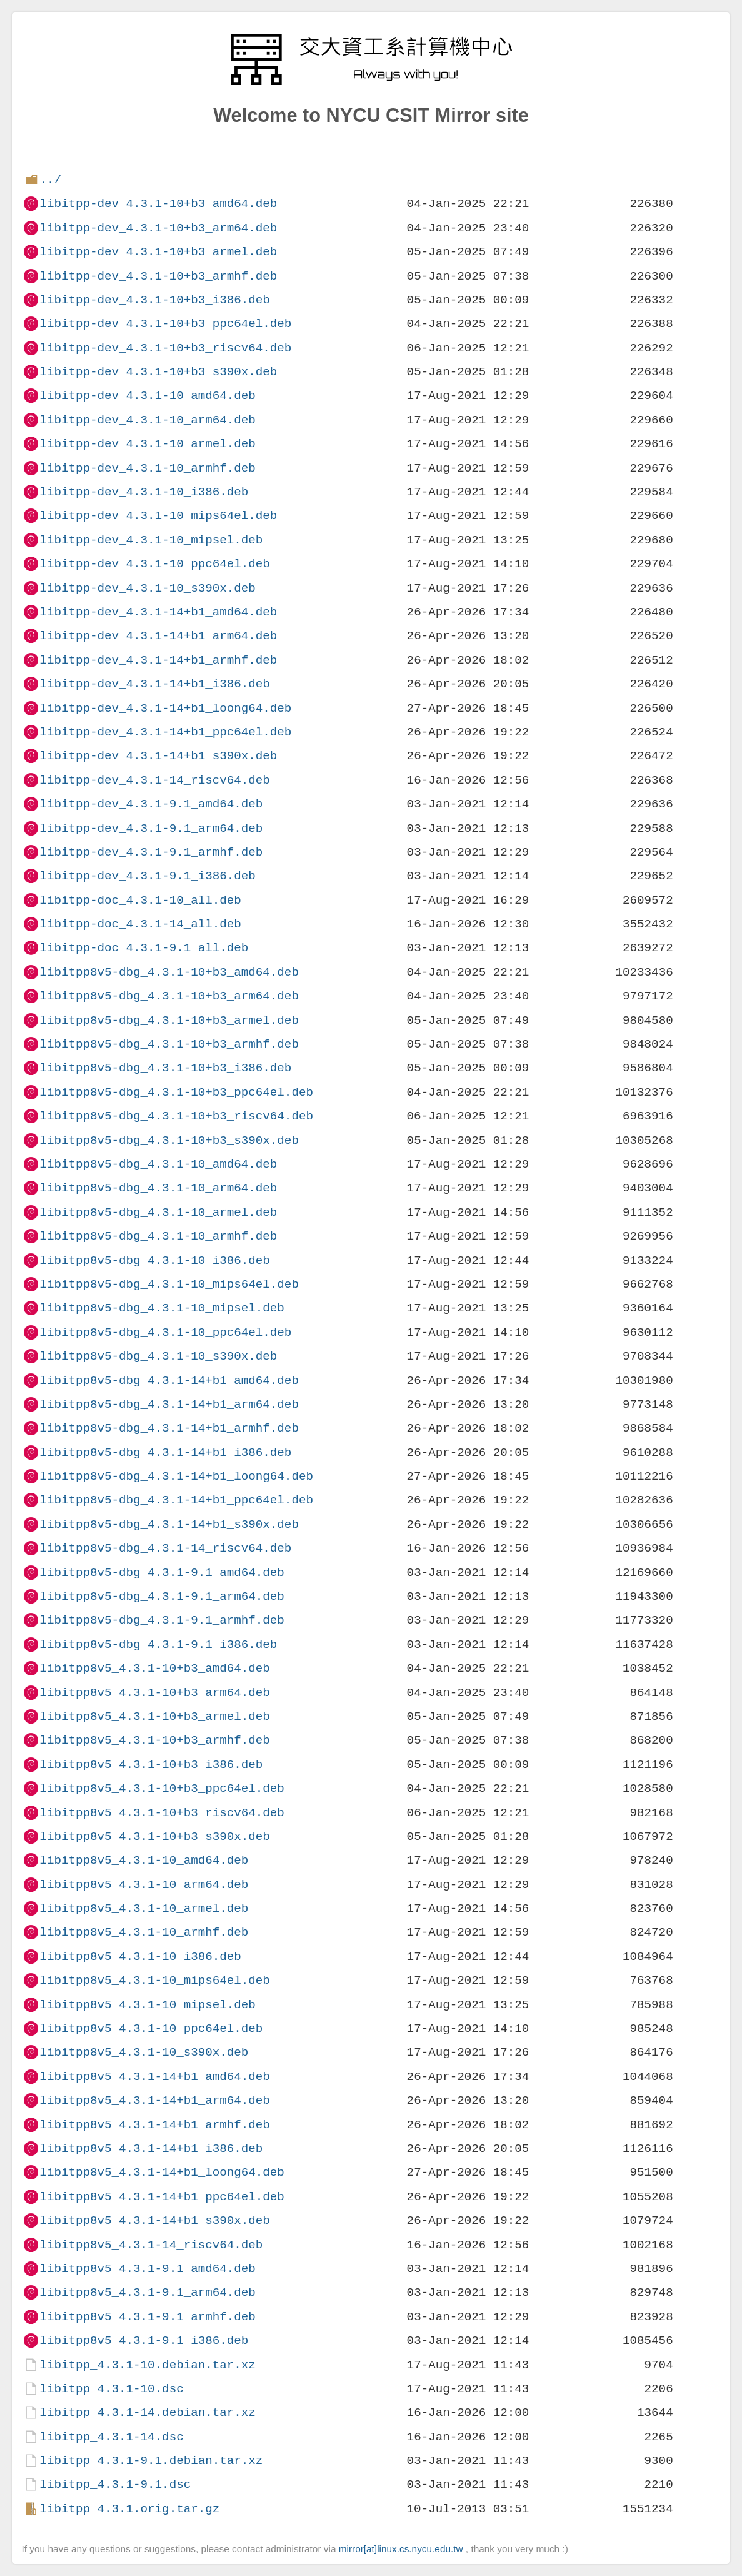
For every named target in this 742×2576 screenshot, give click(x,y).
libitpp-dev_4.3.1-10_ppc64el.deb (154, 563)
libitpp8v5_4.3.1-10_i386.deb (140, 1956)
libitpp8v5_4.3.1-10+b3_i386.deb (151, 1764)
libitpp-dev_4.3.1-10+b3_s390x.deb (158, 371)
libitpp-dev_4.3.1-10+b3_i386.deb (154, 299)
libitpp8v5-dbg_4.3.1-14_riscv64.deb (165, 1548)
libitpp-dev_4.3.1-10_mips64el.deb (158, 515)
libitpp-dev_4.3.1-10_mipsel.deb (151, 540)
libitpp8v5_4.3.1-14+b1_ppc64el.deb (161, 2196)
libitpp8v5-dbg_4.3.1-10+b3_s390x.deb (168, 1140)
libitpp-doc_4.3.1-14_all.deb (140, 924)
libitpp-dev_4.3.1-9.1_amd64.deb (151, 804)
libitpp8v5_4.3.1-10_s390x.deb (143, 2052)
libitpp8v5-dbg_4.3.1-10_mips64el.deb (168, 1284)
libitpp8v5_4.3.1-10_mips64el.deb (154, 1980)
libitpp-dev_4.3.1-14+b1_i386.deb (154, 683)
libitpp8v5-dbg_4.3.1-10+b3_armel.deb (168, 1020)
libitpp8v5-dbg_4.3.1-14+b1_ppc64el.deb (176, 1500)
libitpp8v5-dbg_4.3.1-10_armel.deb (158, 1212)
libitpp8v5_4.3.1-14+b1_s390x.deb (154, 2220)
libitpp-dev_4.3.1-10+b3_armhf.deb (158, 276)
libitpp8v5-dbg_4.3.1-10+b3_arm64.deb (168, 995)
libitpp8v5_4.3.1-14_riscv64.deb (151, 2244)
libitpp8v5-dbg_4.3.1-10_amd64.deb (158, 1164)
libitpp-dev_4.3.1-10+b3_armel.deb (158, 251)
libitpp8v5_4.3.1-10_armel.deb (143, 1908)
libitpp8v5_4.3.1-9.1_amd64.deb (147, 2268)
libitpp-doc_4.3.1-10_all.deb (140, 900)
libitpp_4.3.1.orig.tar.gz (129, 2508)
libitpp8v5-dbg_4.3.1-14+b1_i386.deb (165, 1452)
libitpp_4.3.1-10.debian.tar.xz (147, 2364)
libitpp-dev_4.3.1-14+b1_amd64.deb (158, 612)
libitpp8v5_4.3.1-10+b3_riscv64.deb (161, 1812)
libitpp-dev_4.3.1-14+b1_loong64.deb (165, 708)
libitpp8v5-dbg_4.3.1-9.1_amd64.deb (161, 1572)
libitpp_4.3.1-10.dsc (111, 2388)
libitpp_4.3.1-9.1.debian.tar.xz (151, 2460)
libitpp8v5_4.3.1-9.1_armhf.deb (147, 2316)
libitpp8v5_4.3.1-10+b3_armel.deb (154, 1716)
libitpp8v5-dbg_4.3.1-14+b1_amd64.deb (168, 1380)
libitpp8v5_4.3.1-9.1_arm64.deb (147, 2292)
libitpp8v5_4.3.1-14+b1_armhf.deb (154, 2124)
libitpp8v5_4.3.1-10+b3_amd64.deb (154, 1668)
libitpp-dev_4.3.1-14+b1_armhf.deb (158, 660)
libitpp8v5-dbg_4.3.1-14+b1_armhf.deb (168, 1428)
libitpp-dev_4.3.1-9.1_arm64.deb (151, 828)
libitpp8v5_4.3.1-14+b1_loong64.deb (161, 2172)
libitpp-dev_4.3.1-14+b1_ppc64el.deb (165, 732)
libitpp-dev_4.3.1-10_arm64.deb (147, 420)
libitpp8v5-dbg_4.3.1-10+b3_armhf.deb (168, 1044)
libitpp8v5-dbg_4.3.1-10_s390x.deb (158, 1356)
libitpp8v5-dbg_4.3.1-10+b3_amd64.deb (168, 972)
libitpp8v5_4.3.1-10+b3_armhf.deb (154, 1740)
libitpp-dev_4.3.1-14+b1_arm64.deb (158, 635)
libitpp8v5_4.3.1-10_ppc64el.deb (151, 2028)
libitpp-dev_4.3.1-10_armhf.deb (147, 468)
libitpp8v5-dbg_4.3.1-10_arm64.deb (158, 1187)
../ (50, 179)
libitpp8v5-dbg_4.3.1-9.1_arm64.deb (161, 1596)
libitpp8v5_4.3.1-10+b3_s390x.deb (154, 1836)
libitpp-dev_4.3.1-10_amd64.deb (147, 395)
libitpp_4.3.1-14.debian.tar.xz (147, 2412)
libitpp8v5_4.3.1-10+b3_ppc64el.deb (161, 1788)
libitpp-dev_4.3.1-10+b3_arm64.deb (158, 228)
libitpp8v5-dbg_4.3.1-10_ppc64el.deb (165, 1332)
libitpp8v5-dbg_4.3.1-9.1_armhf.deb (161, 1620)
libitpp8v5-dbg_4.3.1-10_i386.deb (154, 1260)
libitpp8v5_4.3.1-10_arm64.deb (143, 1884)
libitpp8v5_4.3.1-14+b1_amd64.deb (154, 2076)
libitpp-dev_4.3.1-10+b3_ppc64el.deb (165, 323)
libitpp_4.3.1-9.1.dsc (115, 2484)
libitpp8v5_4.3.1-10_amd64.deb (143, 1860)
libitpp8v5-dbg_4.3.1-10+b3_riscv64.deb (176, 1116)
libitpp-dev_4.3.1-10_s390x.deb (147, 588)
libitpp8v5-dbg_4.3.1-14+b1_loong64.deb (176, 1476)
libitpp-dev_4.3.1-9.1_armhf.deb (151, 852)
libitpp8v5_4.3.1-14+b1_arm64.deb (154, 2100)
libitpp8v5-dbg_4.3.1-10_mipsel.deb (161, 1308)
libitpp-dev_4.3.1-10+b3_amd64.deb (158, 203)
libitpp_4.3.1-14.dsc (111, 2436)
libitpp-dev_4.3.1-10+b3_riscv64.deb (165, 348)
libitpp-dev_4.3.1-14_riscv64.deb (154, 780)
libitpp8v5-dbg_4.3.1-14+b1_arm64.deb (168, 1404)
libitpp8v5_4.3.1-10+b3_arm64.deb (154, 1692)
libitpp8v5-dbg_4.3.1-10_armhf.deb (158, 1236)
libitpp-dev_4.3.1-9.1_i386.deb (147, 875)
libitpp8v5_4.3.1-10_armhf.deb (143, 1932)
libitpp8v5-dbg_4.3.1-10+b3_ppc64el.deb (176, 1092)
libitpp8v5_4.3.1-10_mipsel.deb (147, 2004)
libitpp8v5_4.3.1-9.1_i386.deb (143, 2340)
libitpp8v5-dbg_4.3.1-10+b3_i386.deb (165, 1067)
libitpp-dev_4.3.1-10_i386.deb (143, 491)
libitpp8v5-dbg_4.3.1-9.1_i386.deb (158, 1644)
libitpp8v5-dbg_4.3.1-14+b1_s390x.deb (168, 1524)
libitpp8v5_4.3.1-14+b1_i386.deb (151, 2148)
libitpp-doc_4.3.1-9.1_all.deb (143, 947)
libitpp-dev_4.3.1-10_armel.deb (147, 443)
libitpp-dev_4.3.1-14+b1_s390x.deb (158, 755)
